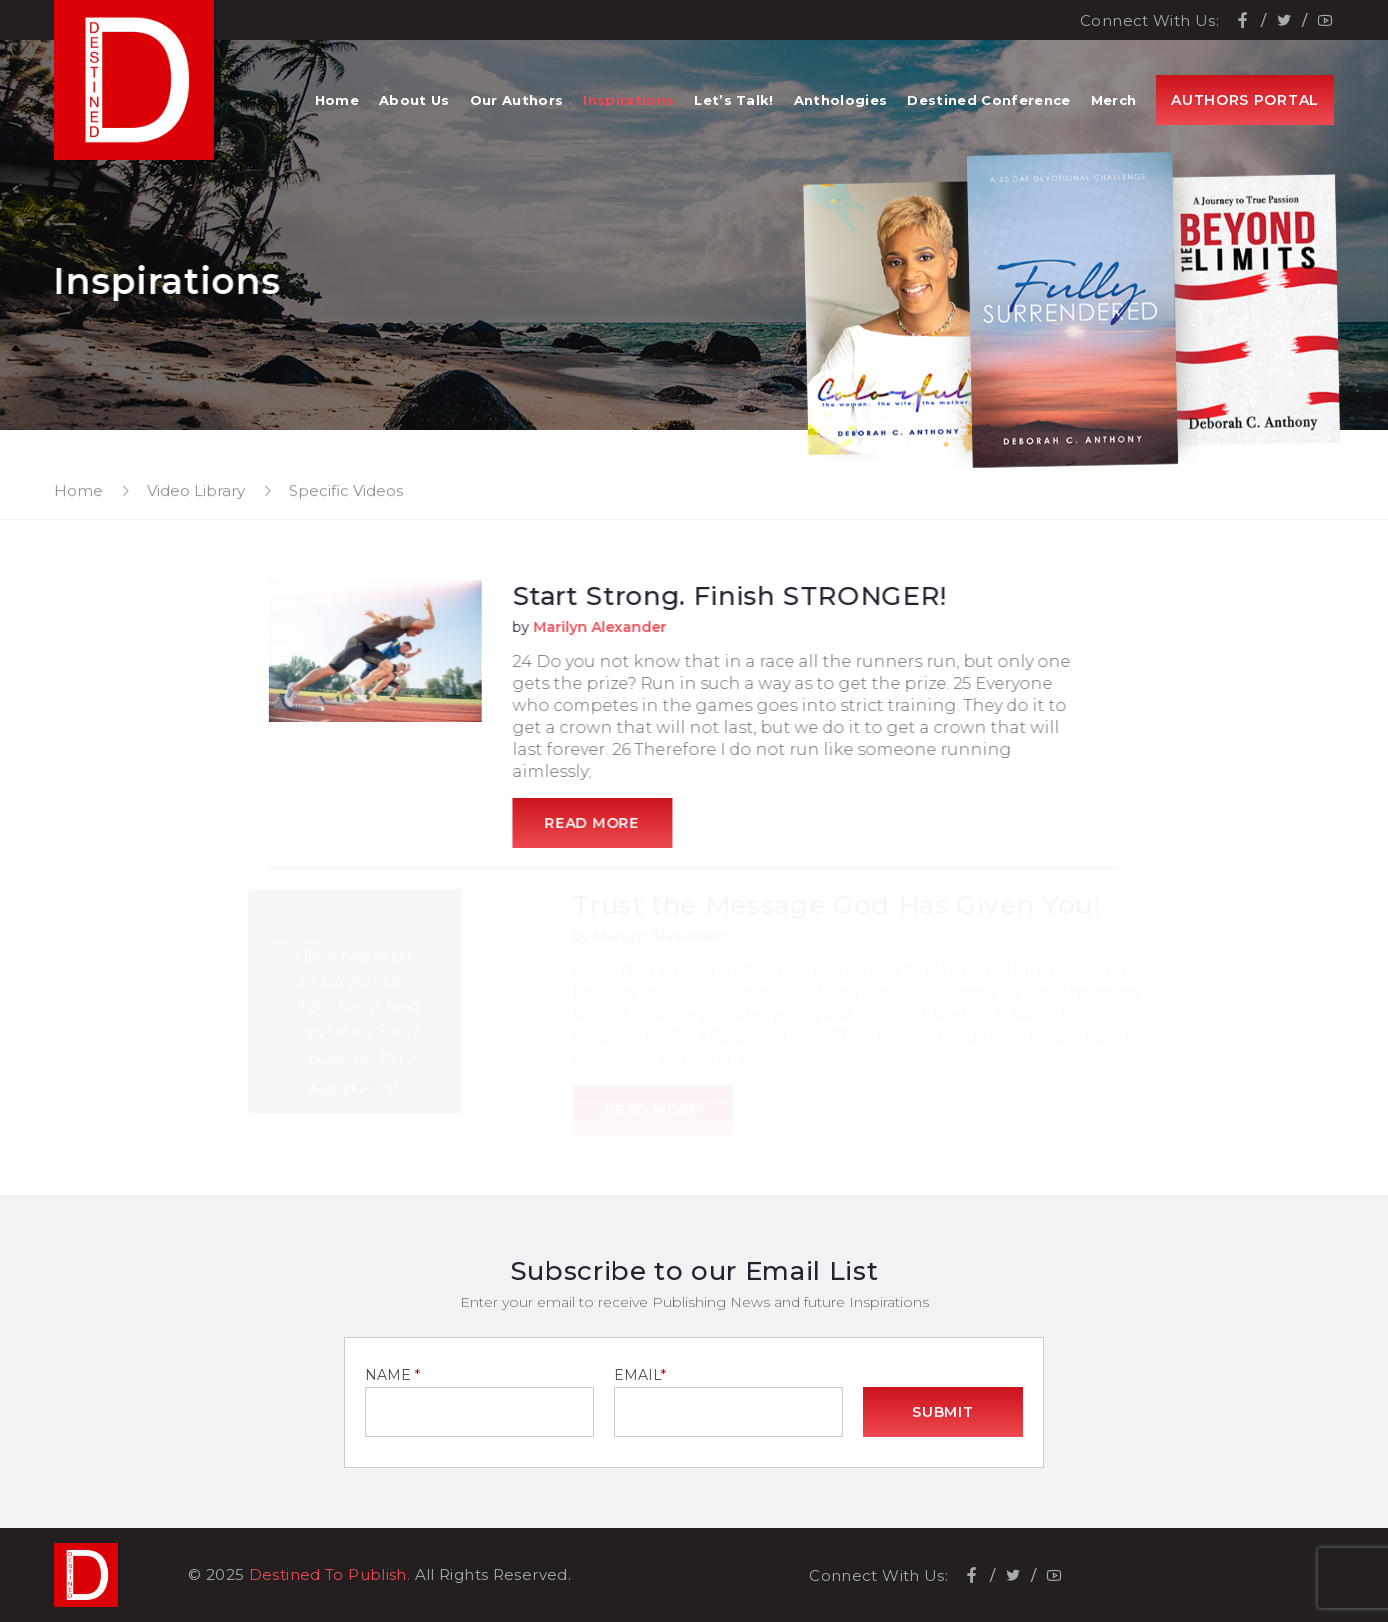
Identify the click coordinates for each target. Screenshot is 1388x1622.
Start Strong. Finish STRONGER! (734, 596)
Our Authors (517, 100)
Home (337, 100)
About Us (414, 100)
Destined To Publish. (330, 1574)
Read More (596, 823)
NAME (392, 1375)
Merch (1114, 100)
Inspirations (628, 100)
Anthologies (841, 100)
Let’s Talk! (734, 100)
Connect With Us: (1149, 20)
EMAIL (640, 1375)
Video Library (196, 490)
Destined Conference (988, 100)
